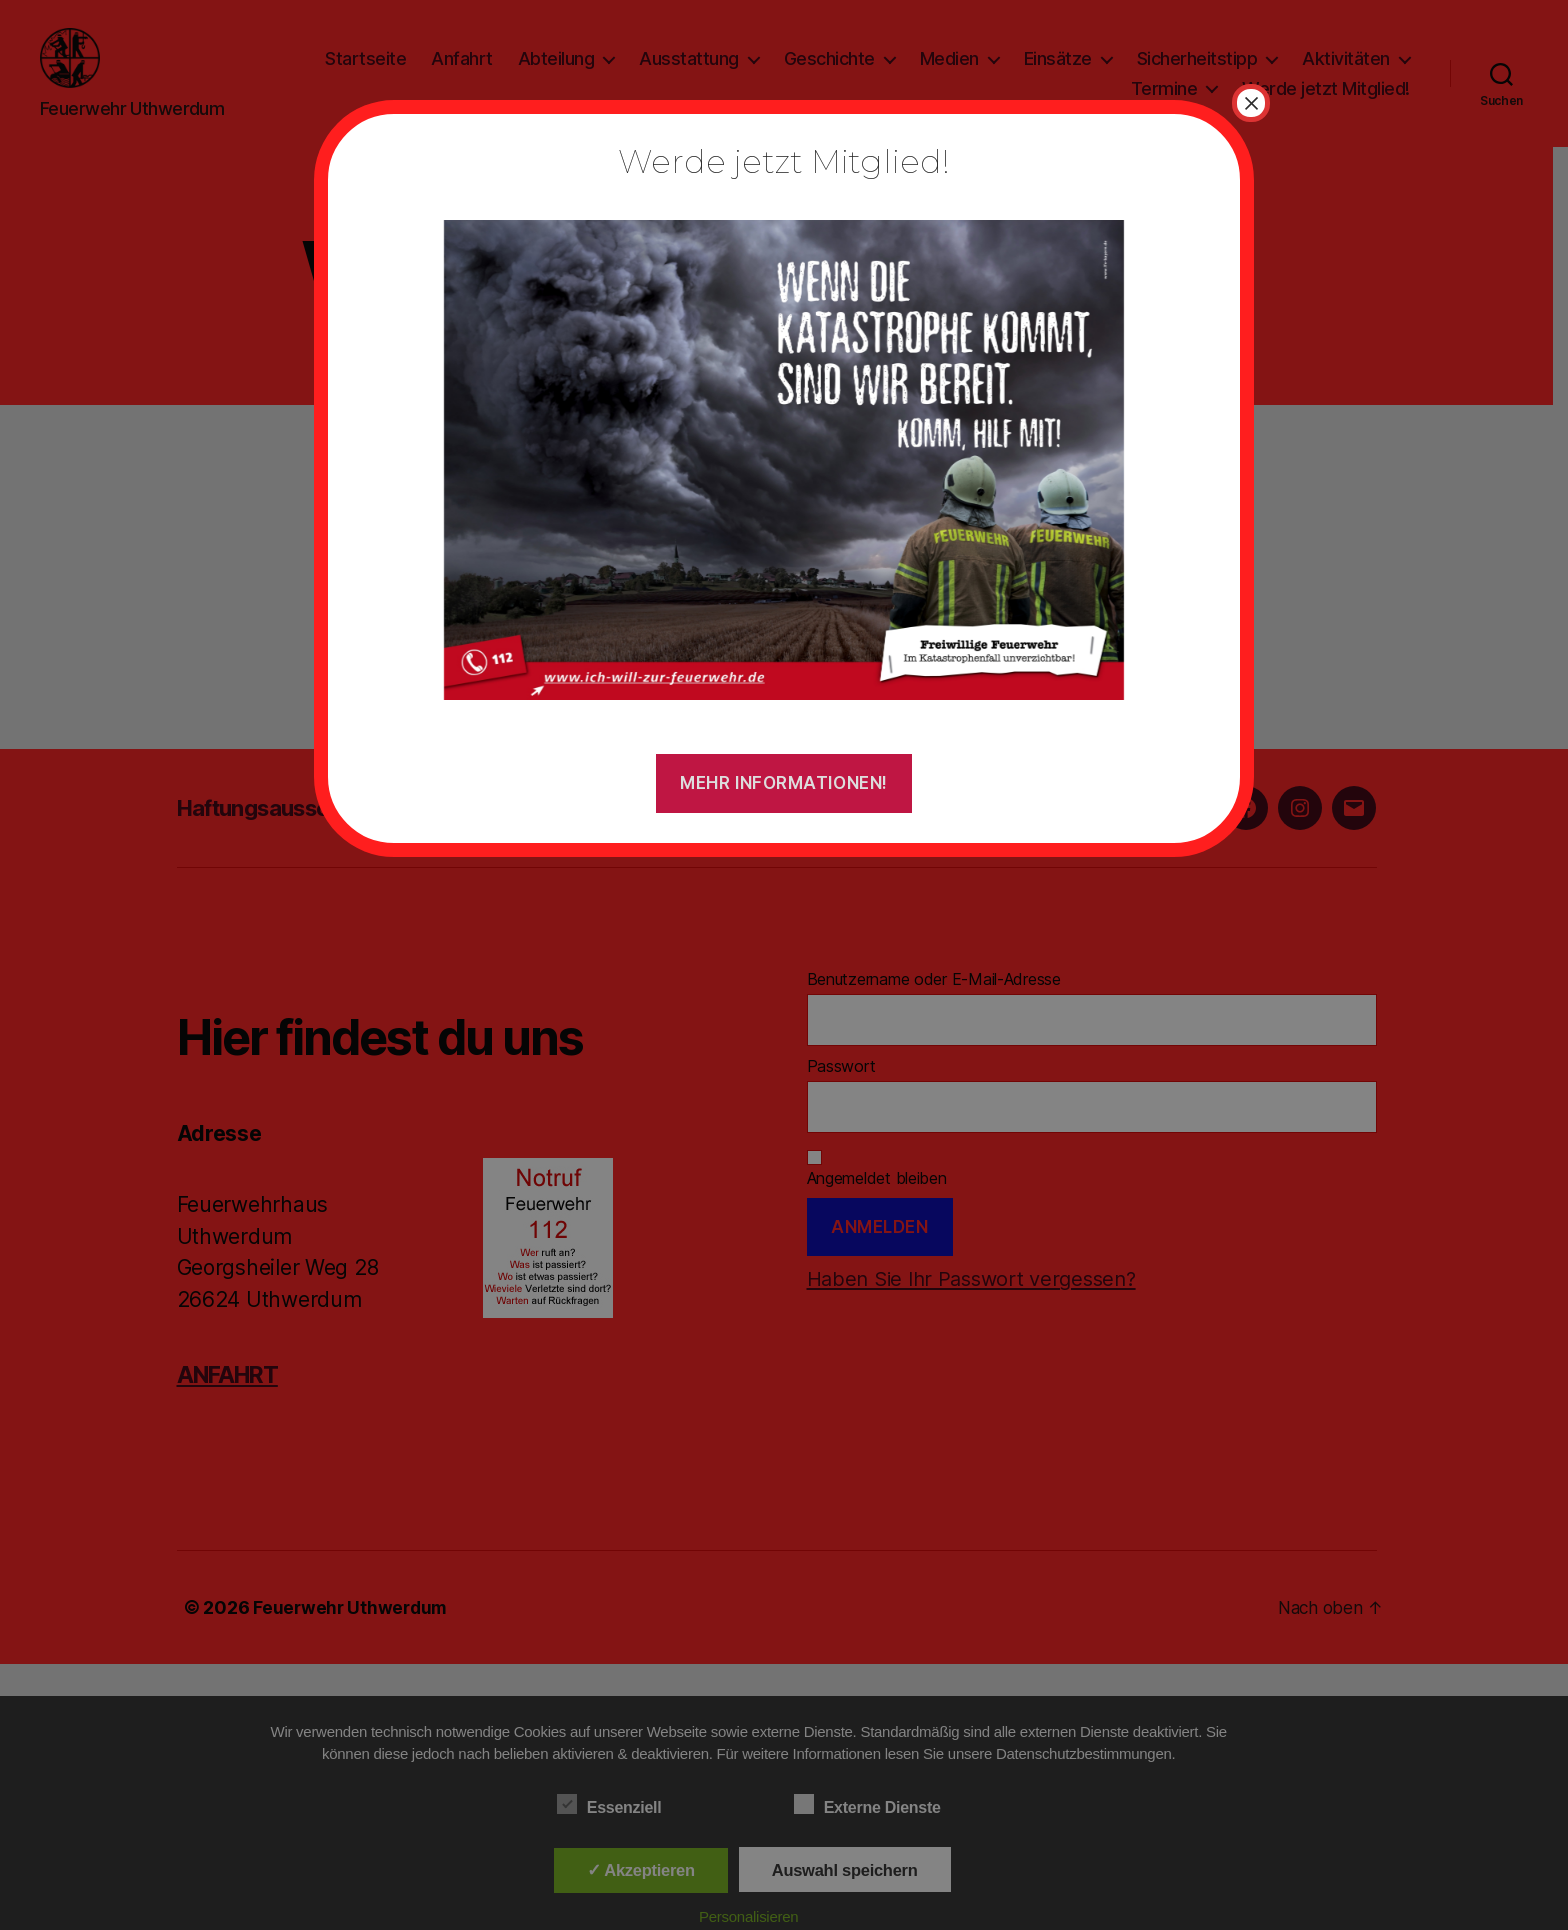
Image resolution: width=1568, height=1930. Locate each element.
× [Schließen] (1251, 103)
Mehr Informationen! (784, 783)
